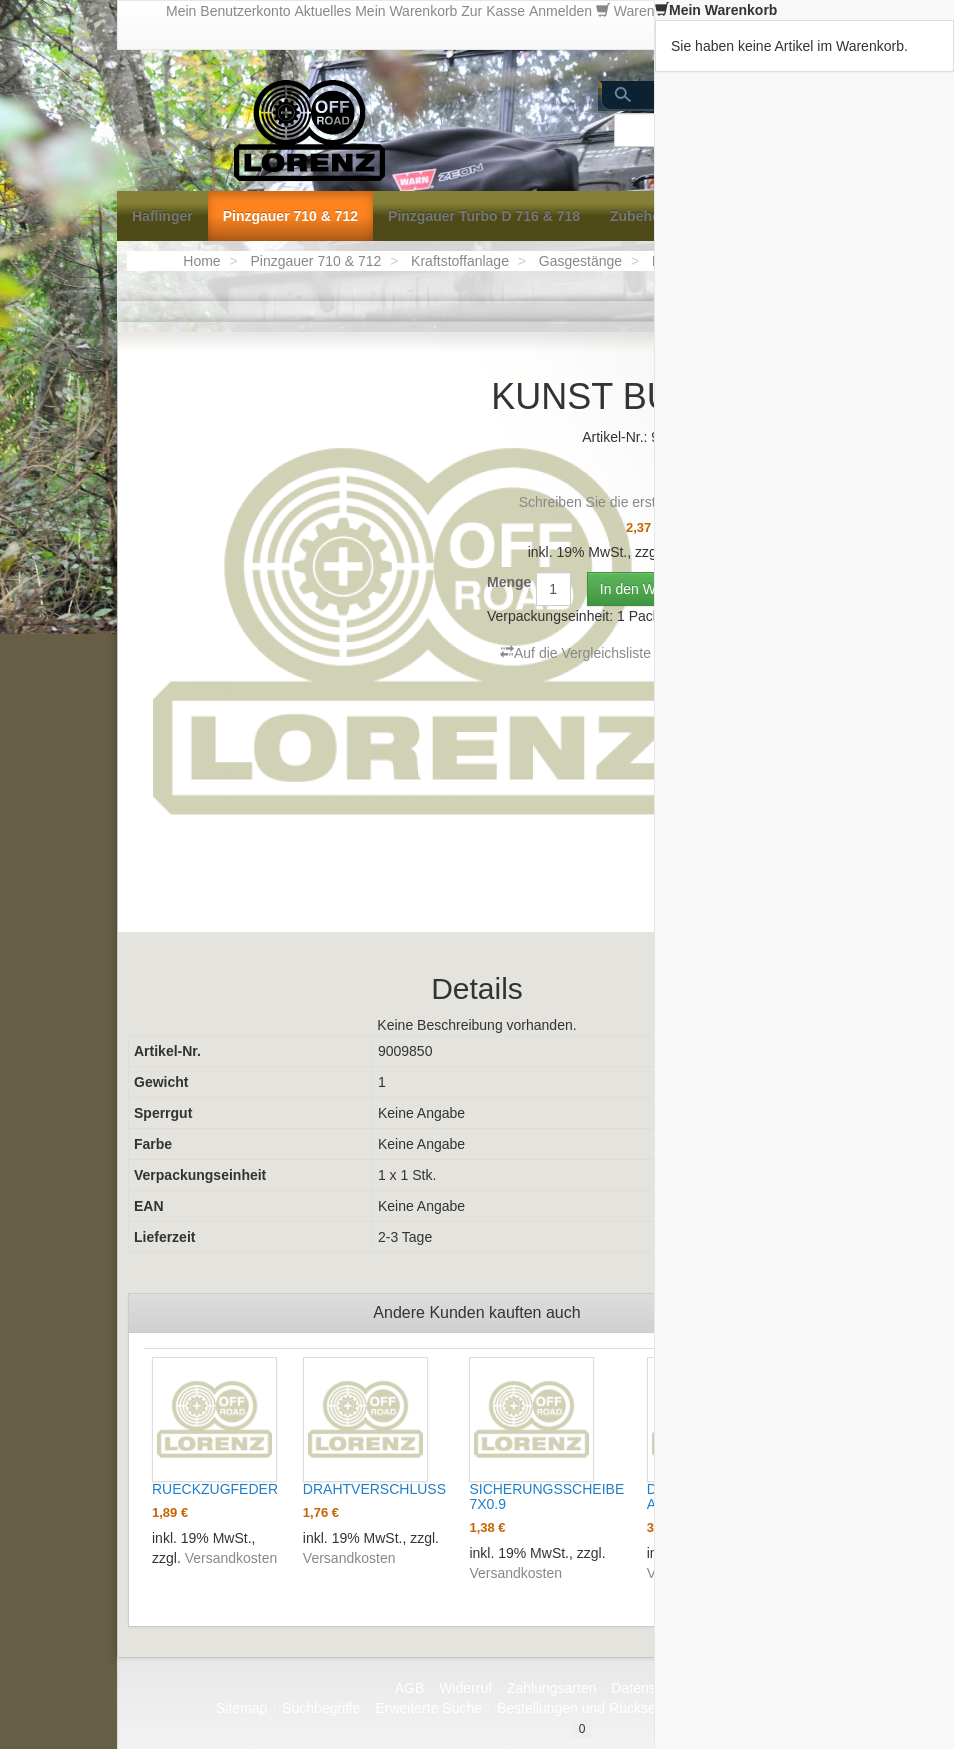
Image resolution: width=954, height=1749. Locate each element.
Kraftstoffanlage (460, 261)
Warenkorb (651, 11)
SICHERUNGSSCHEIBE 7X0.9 (546, 1496)
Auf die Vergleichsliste (575, 652)
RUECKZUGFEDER (215, 1489)
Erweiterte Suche (428, 1708)
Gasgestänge (580, 261)
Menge (509, 582)
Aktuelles (322, 11)
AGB (410, 1688)
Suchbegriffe (321, 1708)
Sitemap (241, 1708)
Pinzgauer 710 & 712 (315, 261)
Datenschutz (650, 1688)
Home (201, 261)
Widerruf (465, 1688)
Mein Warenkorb (406, 11)
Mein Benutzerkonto (228, 11)
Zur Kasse (493, 11)
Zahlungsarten (552, 1688)
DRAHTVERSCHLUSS (374, 1489)
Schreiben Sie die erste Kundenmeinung (644, 502)
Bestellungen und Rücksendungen (603, 1708)
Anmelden (560, 11)
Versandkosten (231, 1558)
